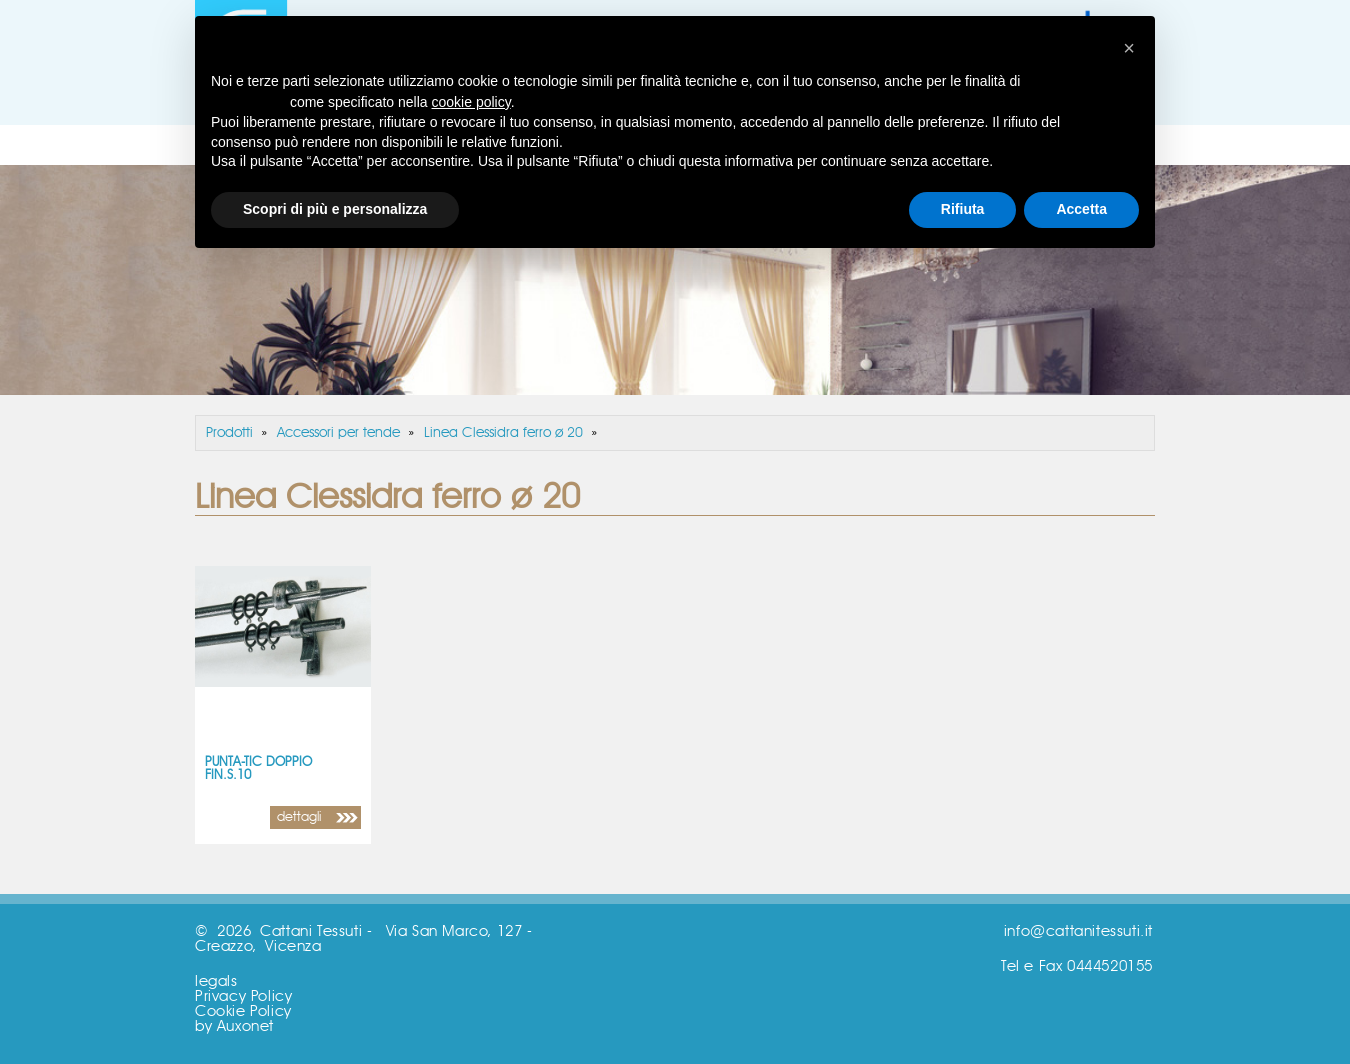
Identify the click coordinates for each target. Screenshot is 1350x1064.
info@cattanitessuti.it (1078, 931)
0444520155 (1110, 966)
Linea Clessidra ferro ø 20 (503, 433)
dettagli (299, 817)
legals (216, 981)
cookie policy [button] (471, 102)
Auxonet (245, 1026)
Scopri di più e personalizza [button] (335, 209)
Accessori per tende (338, 433)
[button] (1129, 48)
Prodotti (229, 433)
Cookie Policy (243, 1011)
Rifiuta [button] (963, 209)
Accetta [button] (1081, 209)
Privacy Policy (243, 996)
